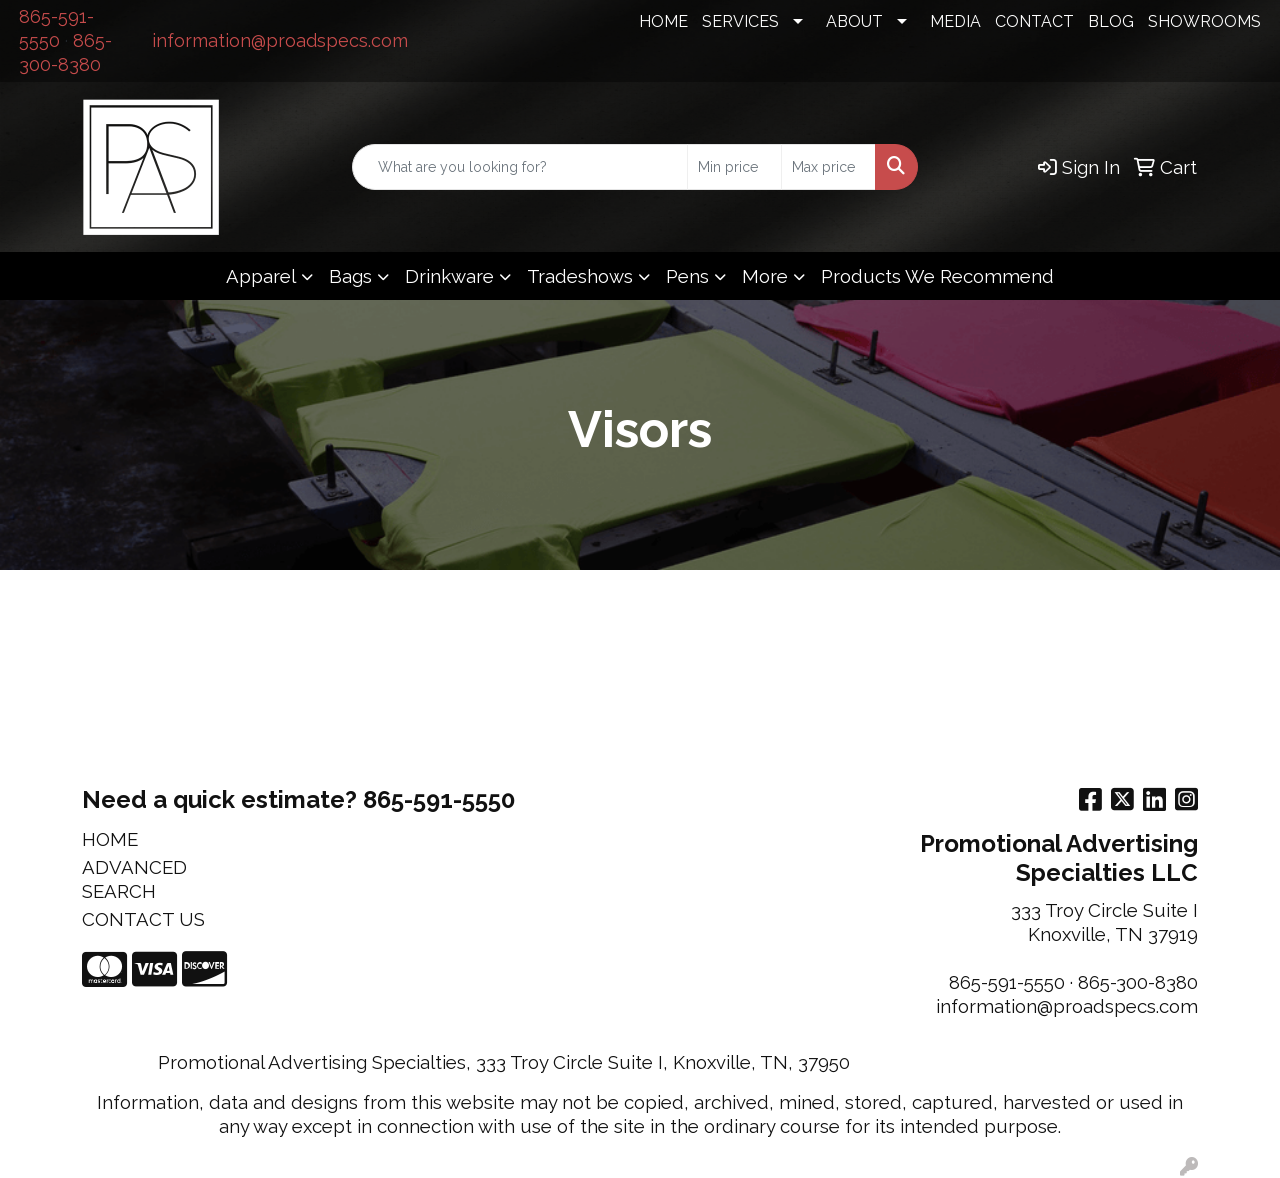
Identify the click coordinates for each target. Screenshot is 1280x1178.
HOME (663, 21)
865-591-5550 (1007, 982)
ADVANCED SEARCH (134, 879)
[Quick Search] (520, 167)
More (765, 276)
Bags (350, 276)
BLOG (1111, 21)
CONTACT (1034, 21)
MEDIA (955, 21)
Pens (687, 276)
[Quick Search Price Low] (734, 167)
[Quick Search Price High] (828, 167)
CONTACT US (143, 919)
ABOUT (854, 21)
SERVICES (740, 21)
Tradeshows (580, 276)
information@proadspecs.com (280, 40)
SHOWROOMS (1204, 21)
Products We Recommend (937, 276)
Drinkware (449, 276)
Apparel (261, 276)
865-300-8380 (1138, 982)
